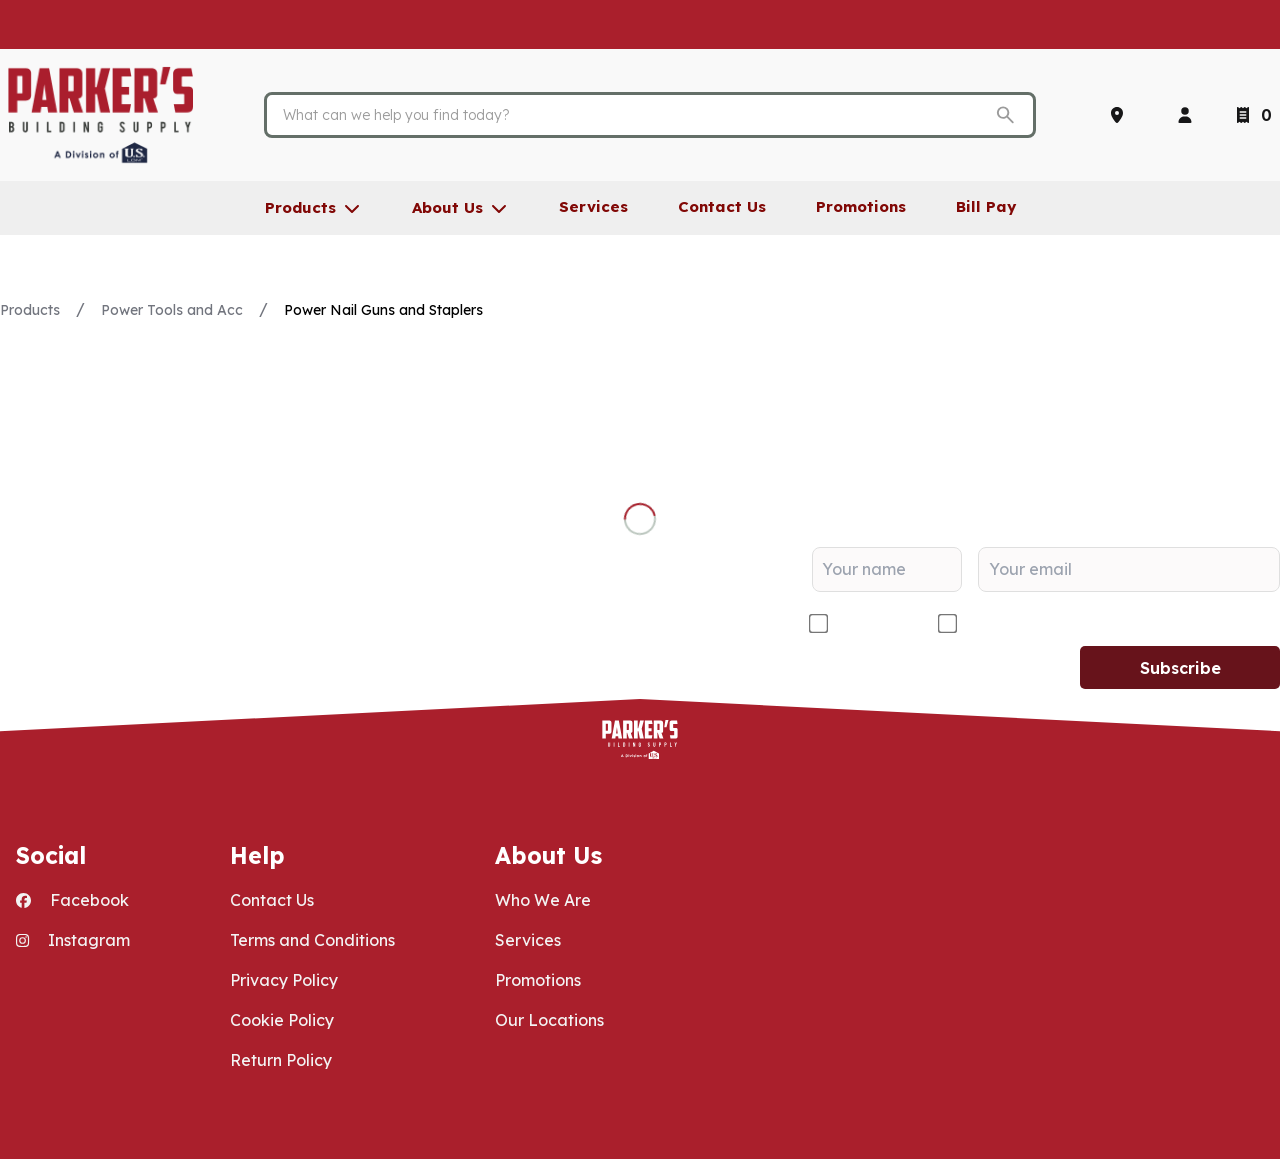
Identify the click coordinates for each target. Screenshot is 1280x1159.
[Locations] (1121, 115)
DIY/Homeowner (1028, 624)
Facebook (72, 900)
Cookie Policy (282, 1020)
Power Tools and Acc (172, 310)
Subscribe (1180, 668)
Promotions (538, 980)
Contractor (875, 624)
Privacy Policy (284, 980)
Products (30, 310)
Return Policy (281, 1060)
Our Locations (549, 1020)
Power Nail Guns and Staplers (383, 310)
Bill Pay (986, 206)
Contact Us (272, 900)
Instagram (73, 940)
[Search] (634, 115)
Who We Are (543, 900)
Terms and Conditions (312, 940)
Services (528, 940)
